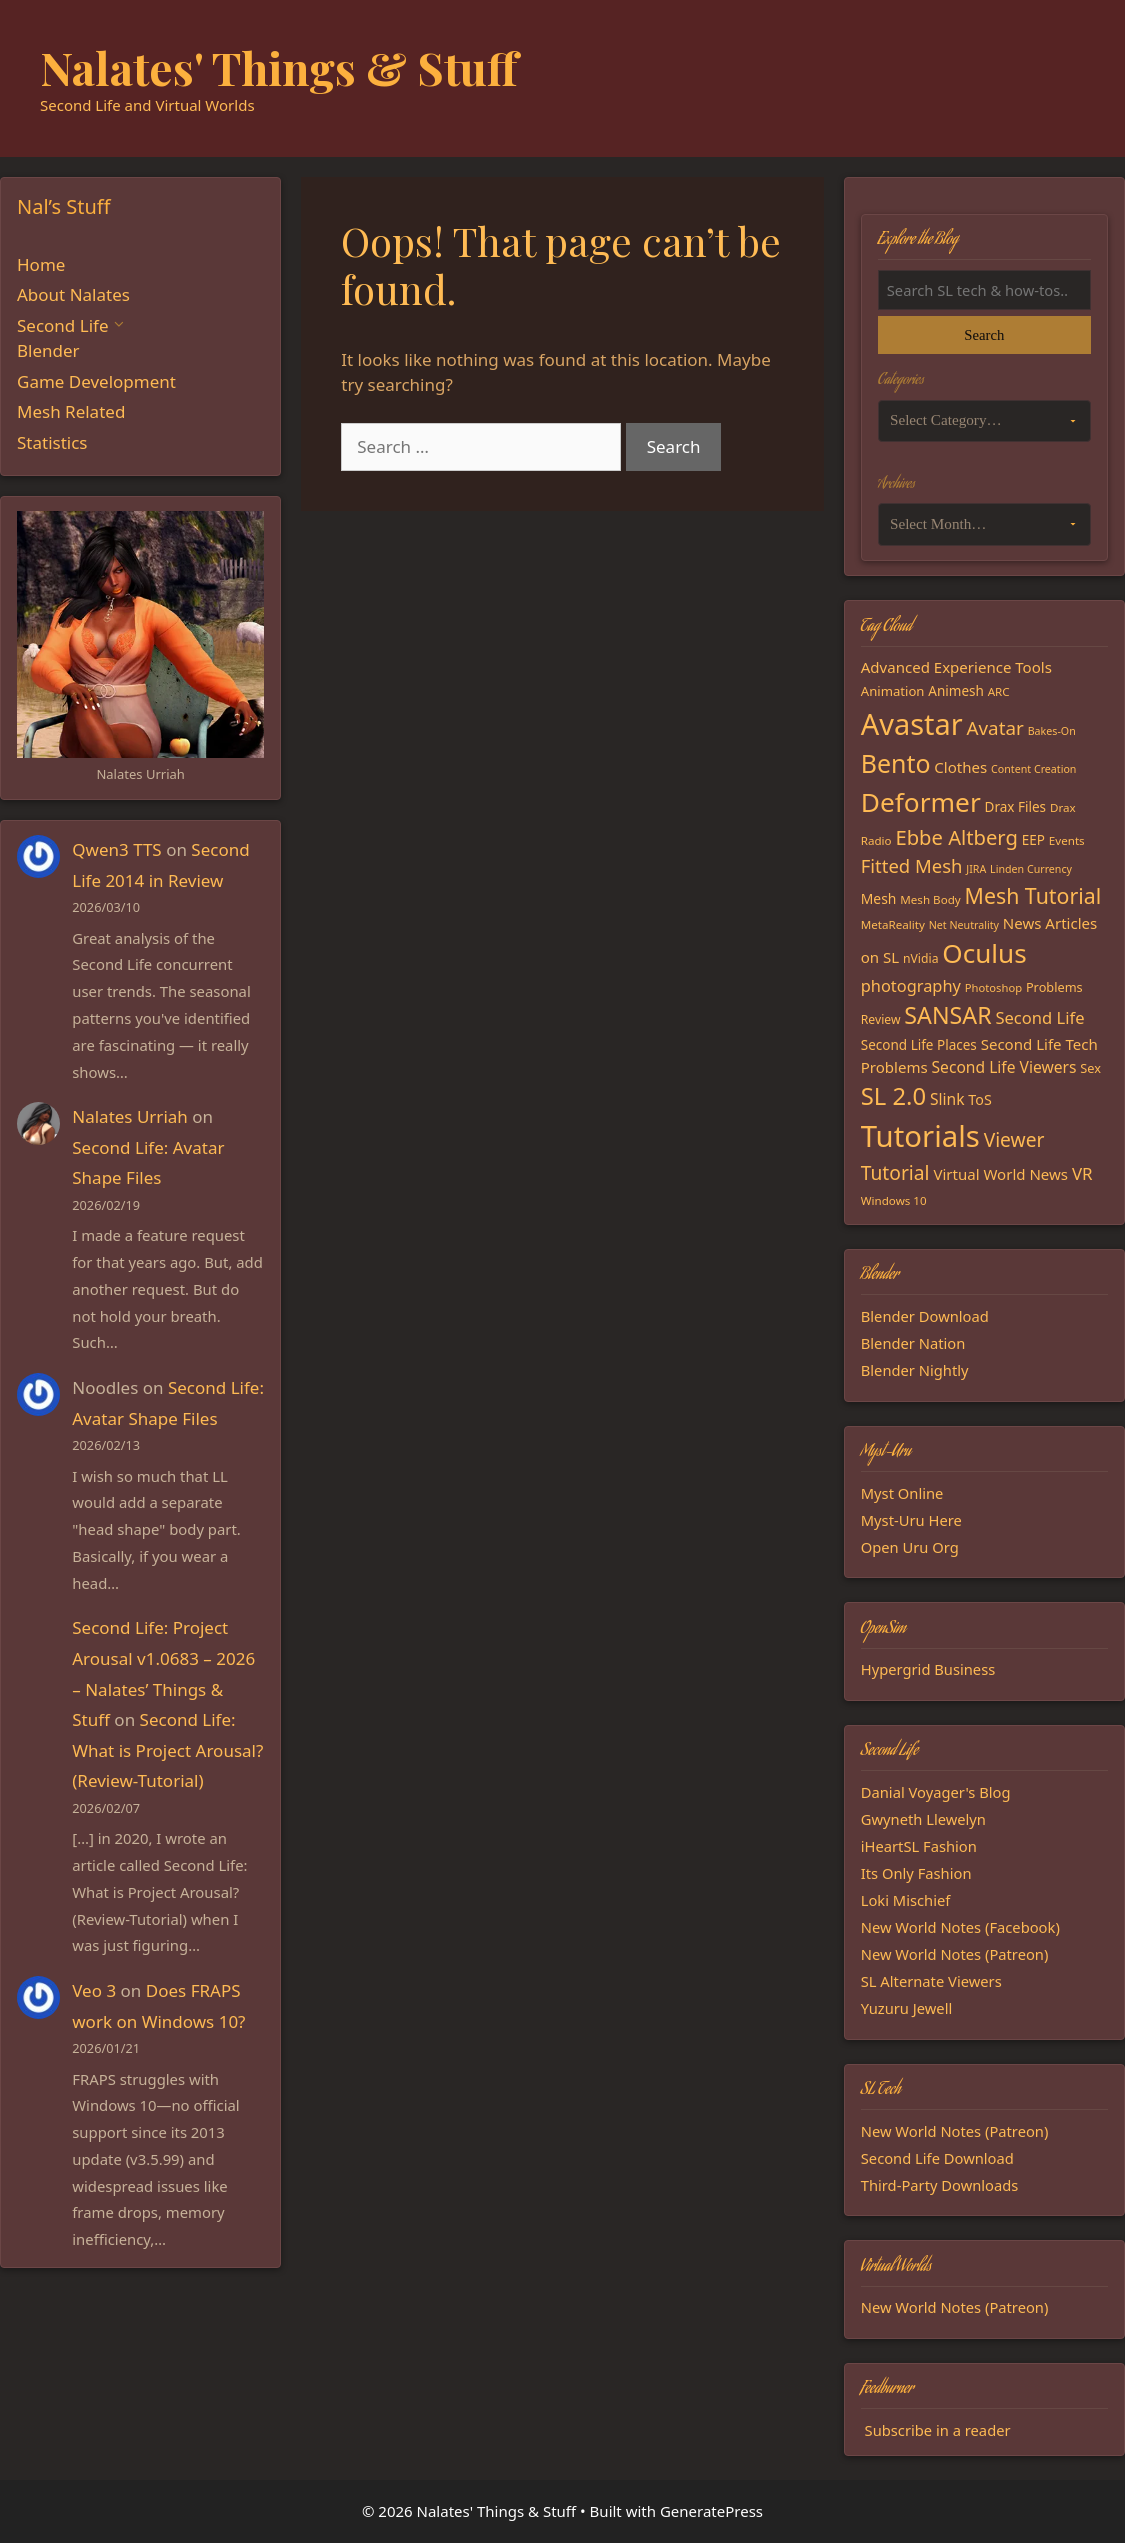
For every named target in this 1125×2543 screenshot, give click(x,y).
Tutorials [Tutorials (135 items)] (920, 1136)
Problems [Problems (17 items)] (1054, 987)
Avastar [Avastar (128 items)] (912, 723)
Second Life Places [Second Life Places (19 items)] (919, 1045)
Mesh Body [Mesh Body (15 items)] (930, 899)
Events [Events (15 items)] (1067, 840)
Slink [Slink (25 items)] (947, 1099)
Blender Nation (913, 1343)
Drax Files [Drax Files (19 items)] (1016, 807)
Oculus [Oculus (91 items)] (984, 953)
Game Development (96, 381)
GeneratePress (711, 2511)
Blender (48, 350)
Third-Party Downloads (940, 2185)
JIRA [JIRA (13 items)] (976, 869)
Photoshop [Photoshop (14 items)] (993, 987)
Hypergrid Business (928, 1669)
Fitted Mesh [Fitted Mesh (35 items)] (912, 865)
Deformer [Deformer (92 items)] (921, 802)
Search (984, 335)
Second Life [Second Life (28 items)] (1039, 1017)
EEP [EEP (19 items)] (1033, 840)
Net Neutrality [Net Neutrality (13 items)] (964, 925)
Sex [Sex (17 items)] (1090, 1068)
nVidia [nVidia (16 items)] (920, 958)
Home (41, 264)
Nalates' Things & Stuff (279, 67)
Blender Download (925, 1316)
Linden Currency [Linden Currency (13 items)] (1031, 869)
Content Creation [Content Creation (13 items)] (1033, 769)
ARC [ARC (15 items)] (999, 691)
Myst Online (902, 1493)
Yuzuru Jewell (907, 2008)
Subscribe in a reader (938, 2430)
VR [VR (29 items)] (1082, 1173)
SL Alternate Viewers (931, 1981)
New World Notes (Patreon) (955, 1954)
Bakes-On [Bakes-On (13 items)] (1052, 731)
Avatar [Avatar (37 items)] (995, 728)
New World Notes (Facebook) (960, 1927)
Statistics (52, 442)
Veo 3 (94, 1990)
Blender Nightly (915, 1370)
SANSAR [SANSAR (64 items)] (947, 1015)
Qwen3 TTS (116, 849)
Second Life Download (937, 2158)
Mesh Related (71, 411)
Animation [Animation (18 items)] (893, 691)
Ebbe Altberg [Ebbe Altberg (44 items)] (956, 837)
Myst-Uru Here (911, 1520)
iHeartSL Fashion (919, 1846)
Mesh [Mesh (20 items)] (879, 898)
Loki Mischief (906, 1900)
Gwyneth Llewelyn (923, 1819)
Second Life (62, 325)
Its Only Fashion (916, 1873)
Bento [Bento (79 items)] (896, 763)
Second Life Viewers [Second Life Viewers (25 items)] (1004, 1067)
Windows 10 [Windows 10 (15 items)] (894, 1200)
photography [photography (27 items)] (911, 985)
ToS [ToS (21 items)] (979, 1099)
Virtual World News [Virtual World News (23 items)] (1000, 1174)
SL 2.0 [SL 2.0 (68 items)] (893, 1096)
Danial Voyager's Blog (936, 1792)
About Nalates (73, 294)
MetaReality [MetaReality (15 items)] (893, 924)
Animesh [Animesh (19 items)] (956, 691)
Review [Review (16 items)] (881, 1019)
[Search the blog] (984, 290)
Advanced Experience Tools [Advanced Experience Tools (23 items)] (956, 667)
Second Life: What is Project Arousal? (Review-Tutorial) (167, 1750)
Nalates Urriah (130, 1116)
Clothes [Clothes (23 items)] (960, 767)
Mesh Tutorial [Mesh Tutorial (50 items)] (1033, 895)
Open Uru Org (910, 1547)
